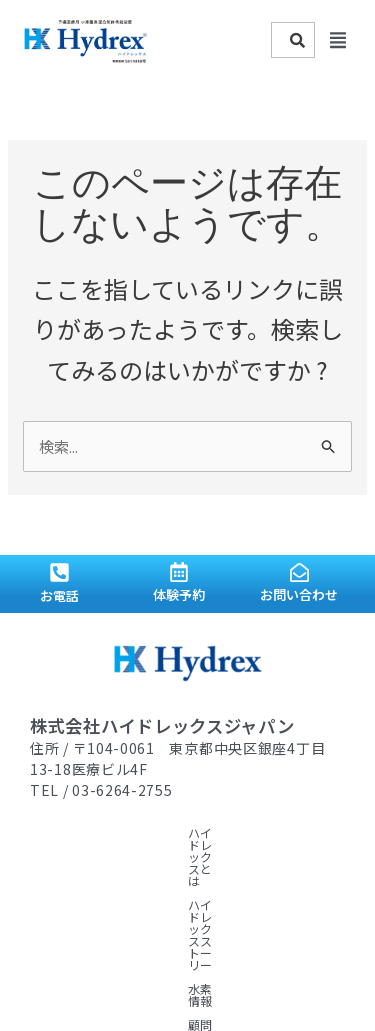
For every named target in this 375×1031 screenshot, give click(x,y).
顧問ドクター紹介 (144, 856)
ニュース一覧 (191, 880)
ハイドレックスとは (84, 832)
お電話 (59, 595)
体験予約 (179, 594)
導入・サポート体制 (84, 880)
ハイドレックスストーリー (228, 832)
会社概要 (269, 880)
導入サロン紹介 (252, 856)
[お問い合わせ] (299, 572)
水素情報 (54, 856)
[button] (338, 40)
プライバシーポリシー (90, 904)
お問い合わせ (299, 594)
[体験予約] (179, 572)
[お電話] (59, 572)
